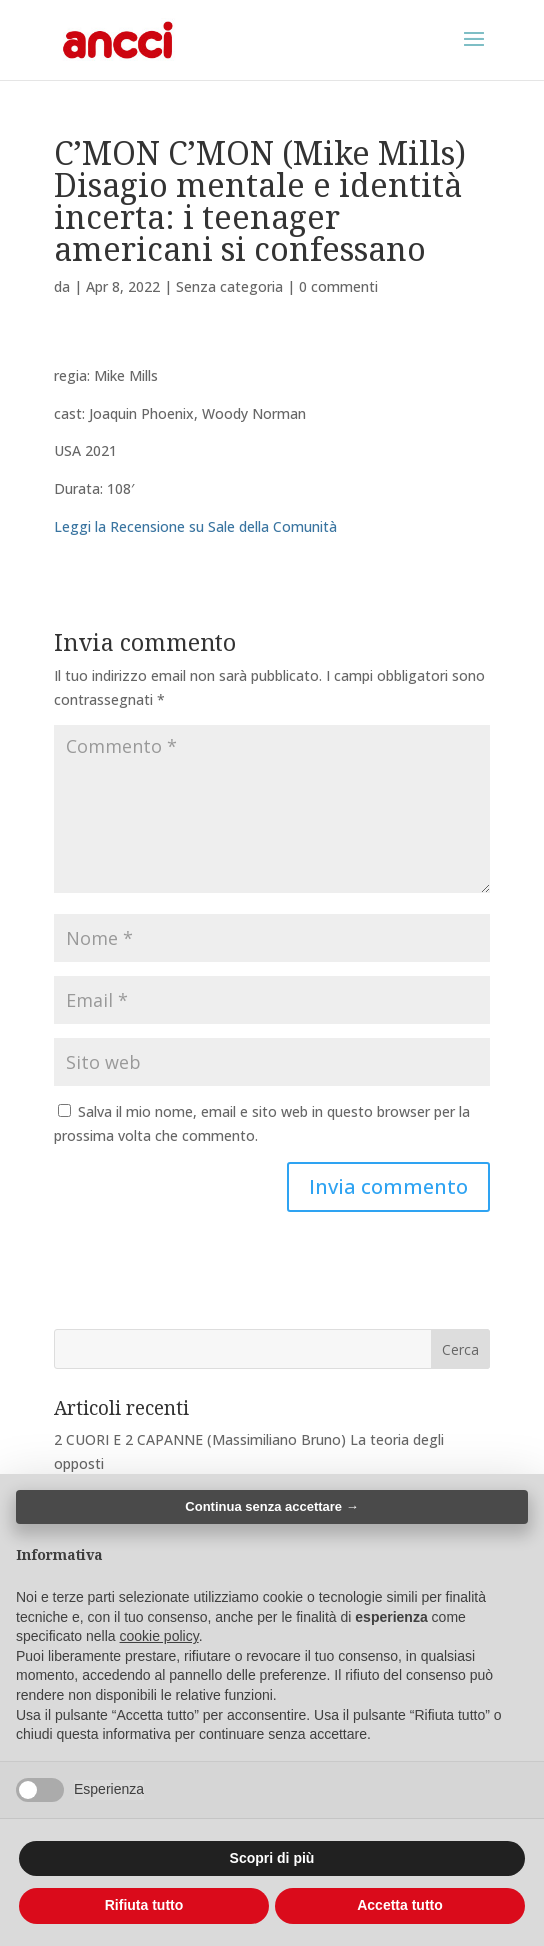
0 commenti (338, 286)
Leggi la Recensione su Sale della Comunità (195, 526)
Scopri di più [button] (272, 1858)
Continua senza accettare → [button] (271, 1506)
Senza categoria (229, 286)
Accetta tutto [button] (400, 1905)
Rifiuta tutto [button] (144, 1905)
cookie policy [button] (159, 1636)
